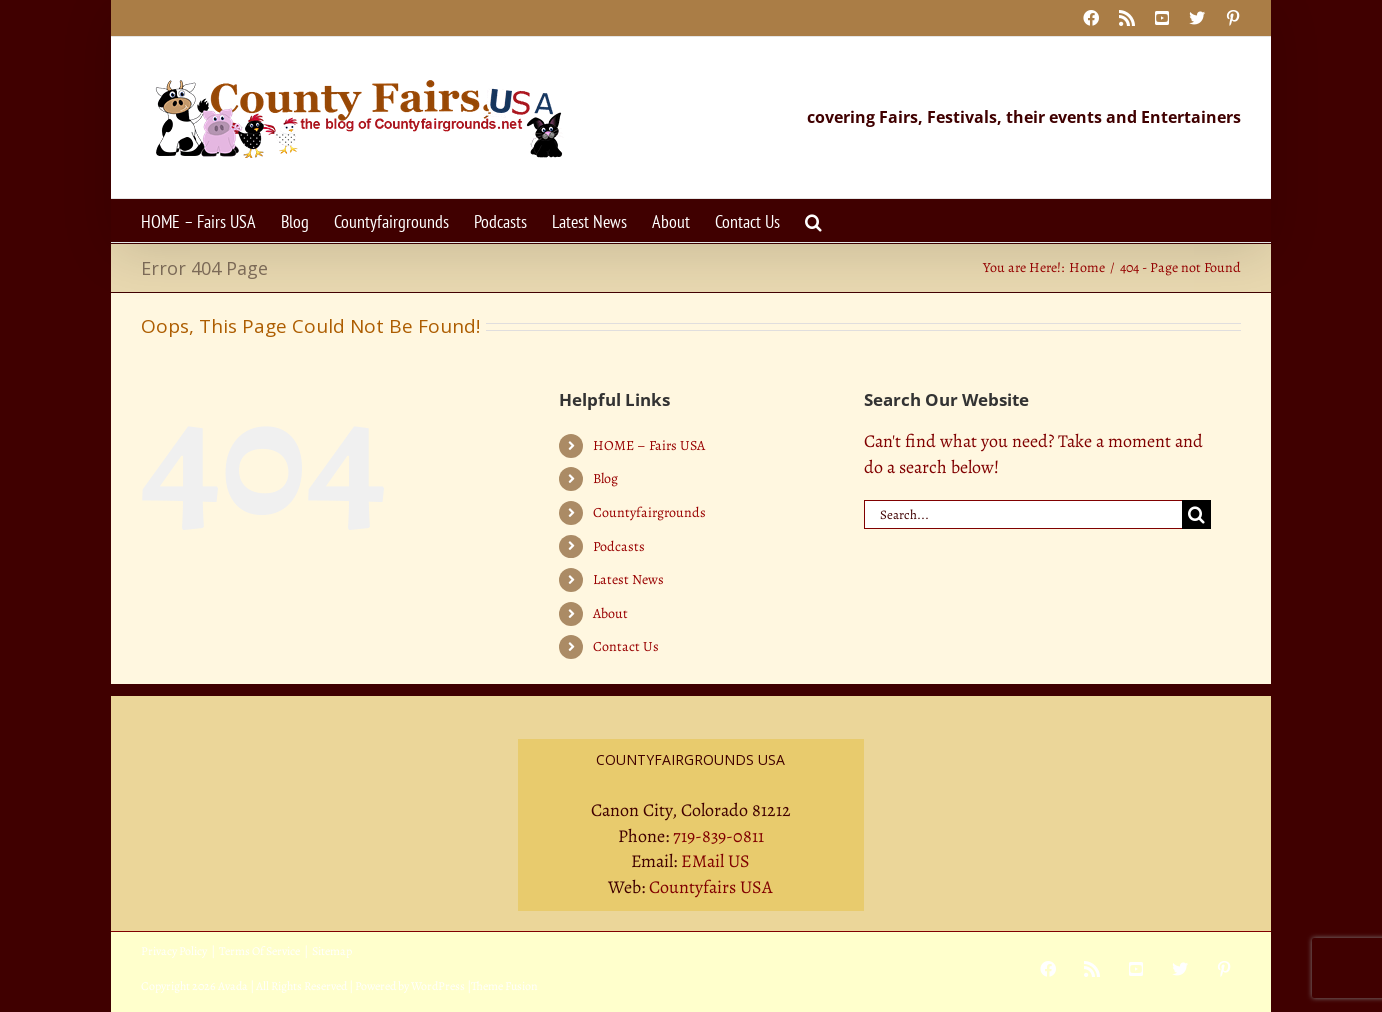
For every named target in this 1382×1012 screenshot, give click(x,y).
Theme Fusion (504, 986)
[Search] (1196, 514)
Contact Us (626, 646)
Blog (605, 478)
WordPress (438, 986)
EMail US (715, 861)
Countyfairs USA (711, 887)
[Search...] (1023, 514)
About (610, 613)
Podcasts (619, 546)
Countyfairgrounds (649, 512)
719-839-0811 (718, 836)
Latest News (628, 579)
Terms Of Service (259, 951)
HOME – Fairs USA (649, 445)
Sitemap (332, 951)
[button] (813, 220)
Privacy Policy (174, 951)
